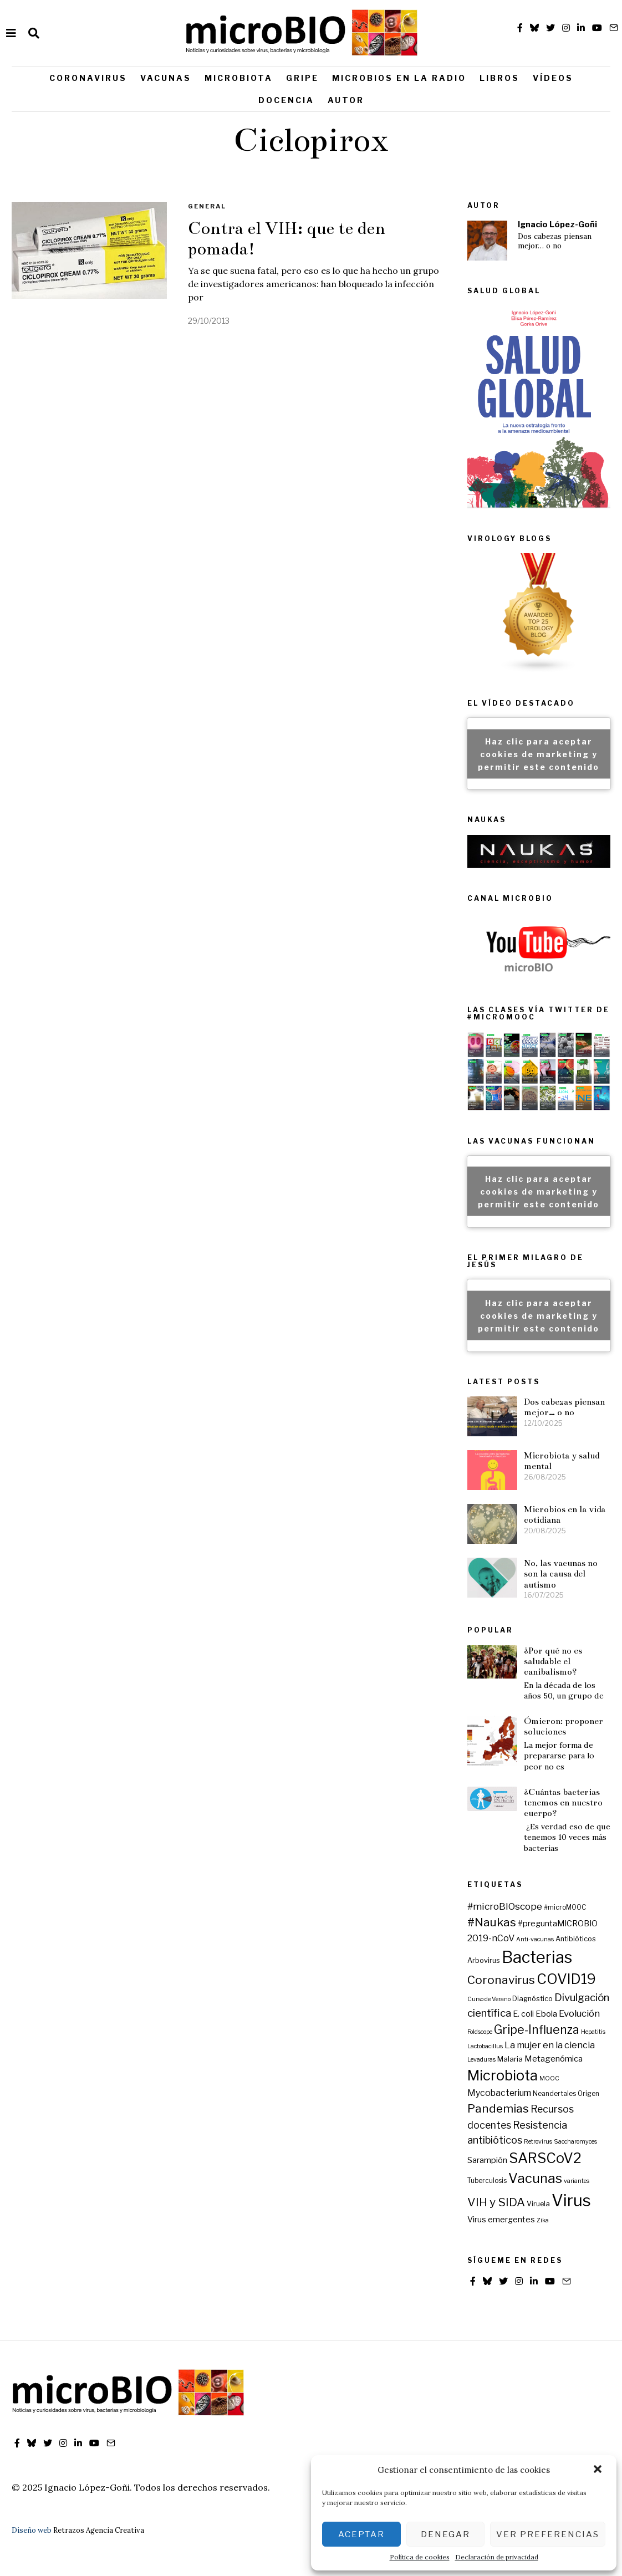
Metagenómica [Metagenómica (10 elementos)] (553, 2059)
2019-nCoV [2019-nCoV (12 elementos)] (490, 1938)
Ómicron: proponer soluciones (563, 1726)
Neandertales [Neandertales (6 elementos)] (554, 2094)
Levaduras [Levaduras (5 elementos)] (481, 2059)
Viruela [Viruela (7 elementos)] (538, 2204)
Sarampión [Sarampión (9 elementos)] (487, 2160)
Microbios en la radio (399, 78)
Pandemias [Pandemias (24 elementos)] (498, 2108)
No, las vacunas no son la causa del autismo (561, 1574)
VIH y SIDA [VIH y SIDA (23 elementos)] (496, 2202)
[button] (598, 2470)
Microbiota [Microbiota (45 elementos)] (502, 2075)
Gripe (302, 78)
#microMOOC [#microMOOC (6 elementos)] (565, 1907)
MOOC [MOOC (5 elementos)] (549, 2078)
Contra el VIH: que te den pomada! (286, 238)
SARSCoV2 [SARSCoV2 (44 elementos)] (545, 2158)
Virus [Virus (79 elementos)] (571, 2200)
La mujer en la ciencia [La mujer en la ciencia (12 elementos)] (549, 2044)
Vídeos (553, 78)
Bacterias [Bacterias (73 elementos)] (537, 1957)
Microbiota (239, 78)
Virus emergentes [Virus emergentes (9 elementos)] (501, 2220)
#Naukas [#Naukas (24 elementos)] (491, 1922)
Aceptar (361, 2534)
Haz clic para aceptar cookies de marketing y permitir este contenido (538, 753)
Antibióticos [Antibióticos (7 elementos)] (575, 1939)
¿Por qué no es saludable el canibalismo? (553, 1661)
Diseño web (32, 2530)
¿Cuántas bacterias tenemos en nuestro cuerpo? (563, 1803)
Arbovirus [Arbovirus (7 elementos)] (483, 1960)
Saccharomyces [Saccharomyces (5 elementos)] (575, 2141)
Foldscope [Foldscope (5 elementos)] (479, 2032)
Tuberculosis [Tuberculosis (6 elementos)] (487, 2181)
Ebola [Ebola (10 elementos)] (546, 2014)
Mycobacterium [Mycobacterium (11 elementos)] (499, 2093)
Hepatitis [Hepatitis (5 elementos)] (593, 2032)
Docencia (286, 100)
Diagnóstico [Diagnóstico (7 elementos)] (532, 1999)
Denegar (445, 2534)
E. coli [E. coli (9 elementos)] (523, 2014)
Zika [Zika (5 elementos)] (543, 2220)
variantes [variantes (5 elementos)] (576, 2181)
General (207, 206)
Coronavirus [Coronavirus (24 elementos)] (501, 1980)
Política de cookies (420, 2557)
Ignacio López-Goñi (557, 224)
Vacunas (165, 78)
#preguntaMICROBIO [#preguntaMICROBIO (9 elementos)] (558, 1924)
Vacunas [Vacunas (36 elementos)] (535, 2178)
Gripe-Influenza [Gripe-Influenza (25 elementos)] (536, 2030)
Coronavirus (88, 78)
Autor (346, 100)
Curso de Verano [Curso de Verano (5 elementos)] (489, 1999)
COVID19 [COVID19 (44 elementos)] (566, 1979)
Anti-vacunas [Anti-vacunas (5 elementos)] (535, 1939)
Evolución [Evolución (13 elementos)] (579, 2013)
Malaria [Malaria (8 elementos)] (510, 2058)
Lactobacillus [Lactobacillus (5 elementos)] (485, 2046)
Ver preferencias (547, 2534)
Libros (499, 78)
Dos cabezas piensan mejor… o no (555, 241)
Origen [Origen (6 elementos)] (588, 2094)
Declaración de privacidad (496, 2557)
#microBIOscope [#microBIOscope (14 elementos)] (504, 1906)
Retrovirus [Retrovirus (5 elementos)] (538, 2141)
